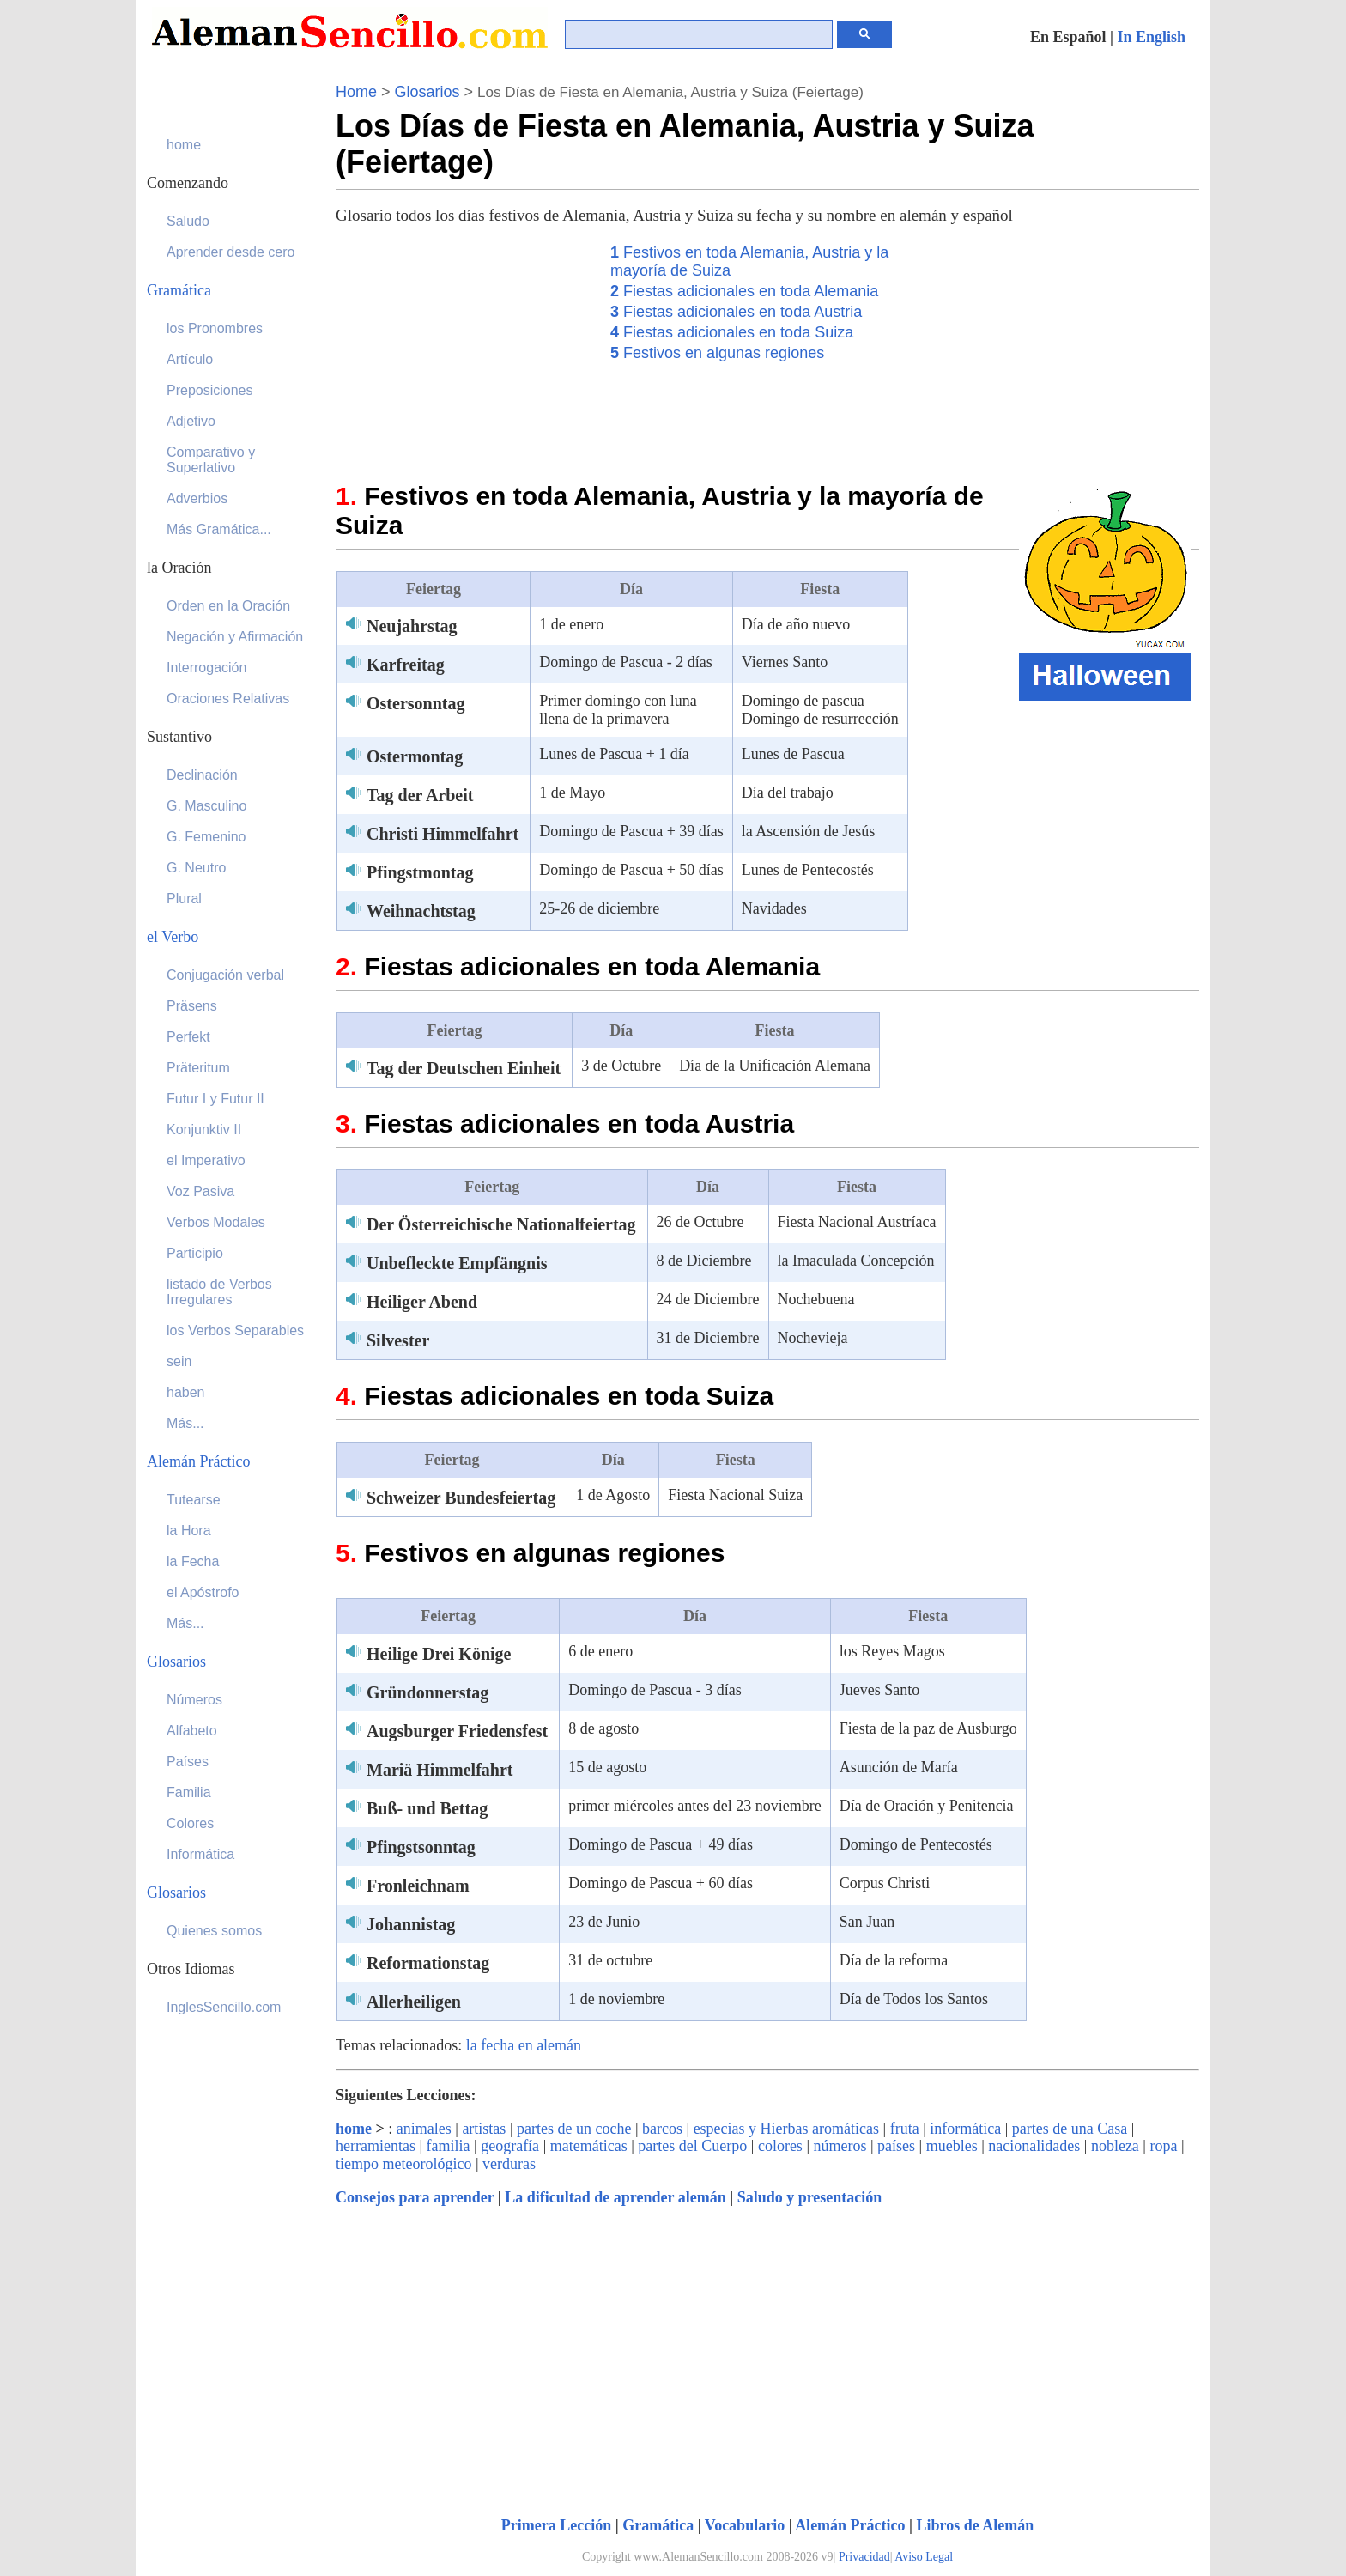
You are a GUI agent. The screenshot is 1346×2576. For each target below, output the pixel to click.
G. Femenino (206, 836)
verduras (509, 2163)
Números (194, 1699)
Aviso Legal (923, 2556)
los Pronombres (215, 328)
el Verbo (172, 936)
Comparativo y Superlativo (211, 460)
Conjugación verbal (225, 975)
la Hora (189, 1530)
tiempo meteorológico (403, 2163)
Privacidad (864, 2556)
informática (965, 2128)
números (839, 2145)
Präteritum (198, 1067)
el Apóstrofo (203, 1592)
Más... (185, 1423)
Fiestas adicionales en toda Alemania (744, 291)
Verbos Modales (216, 1222)
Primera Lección (556, 2525)
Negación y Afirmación (235, 636)
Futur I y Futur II (215, 1098)
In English (1151, 37)
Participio (195, 1253)
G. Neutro (196, 867)
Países (188, 1761)
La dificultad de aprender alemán (615, 2197)
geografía (510, 2145)
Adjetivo (191, 421)
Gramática (658, 2525)
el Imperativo (206, 1160)
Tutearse (194, 1499)
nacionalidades (1034, 2145)
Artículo (190, 359)
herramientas (375, 2145)
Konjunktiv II (204, 1129)
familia (448, 2145)
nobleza (1115, 2145)
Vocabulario (745, 2525)
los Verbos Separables (235, 1330)
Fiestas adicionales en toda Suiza (731, 332)
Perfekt (188, 1037)
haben (186, 1392)
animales (424, 2128)
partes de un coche (574, 2128)
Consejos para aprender (415, 2197)
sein (179, 1361)
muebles (952, 2145)
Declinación (202, 775)
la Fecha (193, 1561)
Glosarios (427, 91)
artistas (484, 2128)
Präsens (192, 1006)
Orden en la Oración (228, 605)
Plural (184, 898)
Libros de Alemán (975, 2525)
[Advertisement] (464, 348)
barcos (662, 2128)
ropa (1163, 2145)
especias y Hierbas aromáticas (786, 2128)
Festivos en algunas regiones (717, 352)
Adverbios (197, 498)
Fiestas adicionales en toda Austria (736, 311)
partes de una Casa (1069, 2128)
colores (780, 2145)
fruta (904, 2128)
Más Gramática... (219, 529)
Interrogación (206, 667)
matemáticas (589, 2145)
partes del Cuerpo (692, 2145)
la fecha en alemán (523, 2045)
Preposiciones (210, 390)
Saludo (188, 221)
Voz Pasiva (200, 1191)
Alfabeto (192, 1730)
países (896, 2145)
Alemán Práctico (850, 2525)
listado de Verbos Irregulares (219, 1292)
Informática (200, 1854)
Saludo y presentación (809, 2197)
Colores (190, 1823)
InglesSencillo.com (224, 2007)
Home (356, 91)
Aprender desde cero (230, 252)
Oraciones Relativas (228, 698)
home (354, 2128)
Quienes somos (214, 1930)
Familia (189, 1792)
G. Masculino (206, 806)
